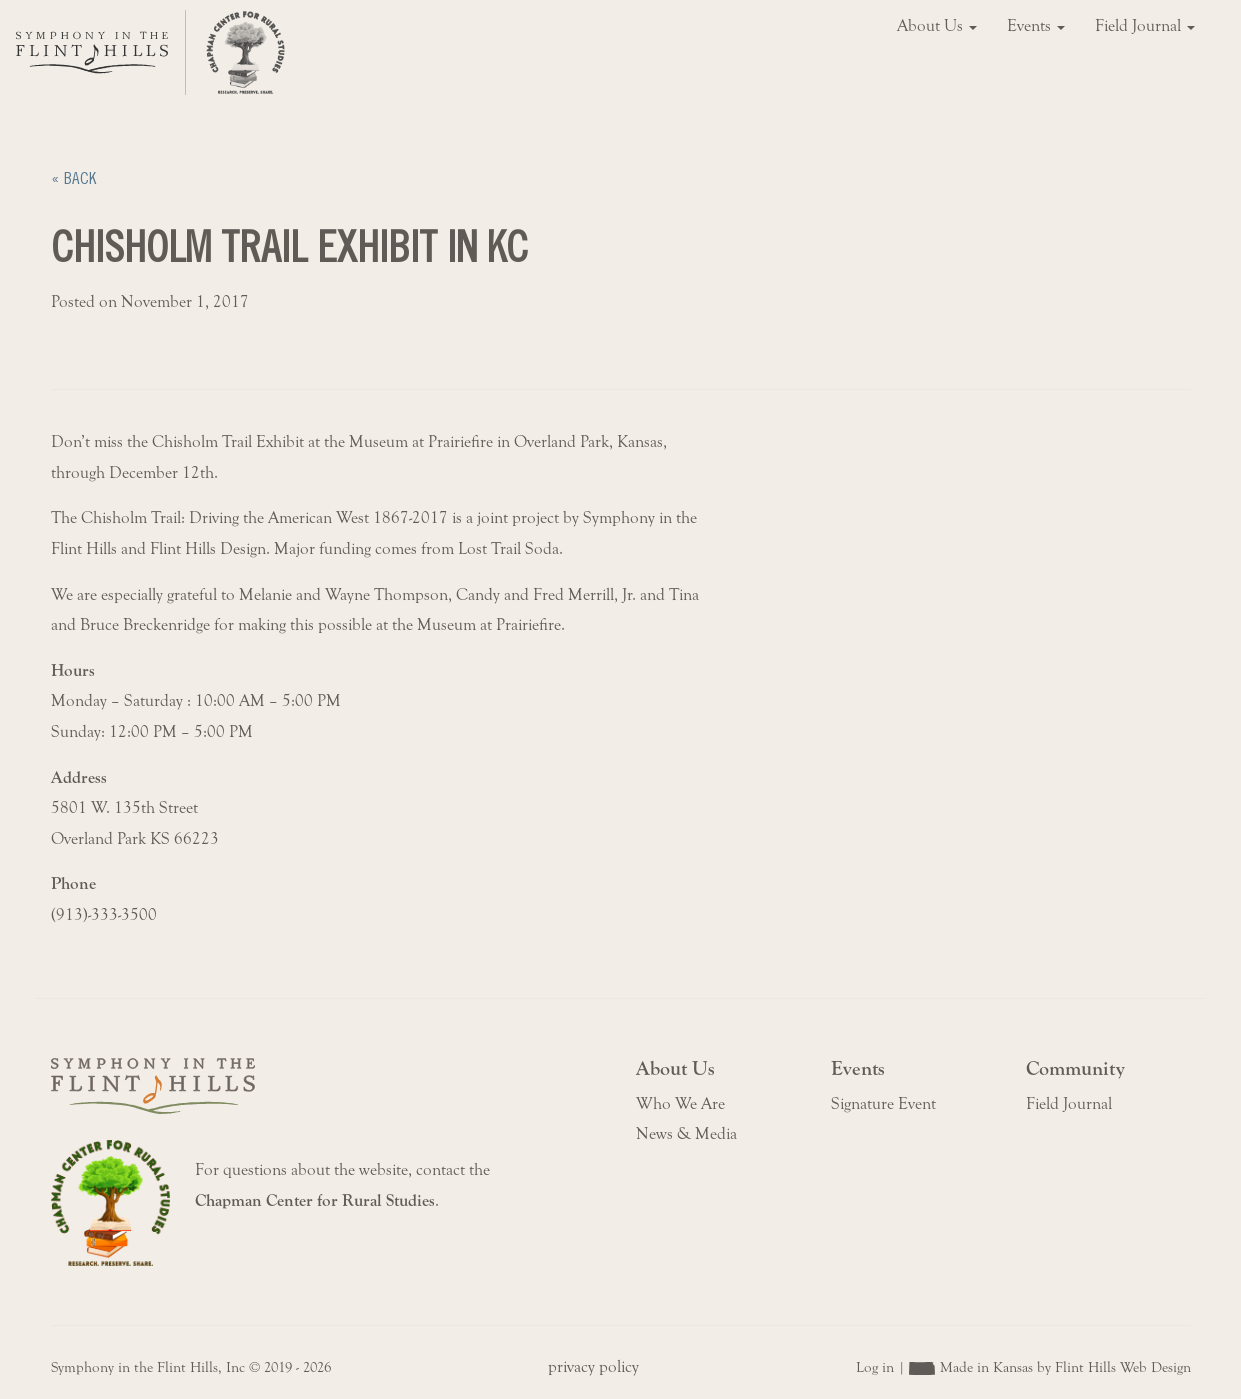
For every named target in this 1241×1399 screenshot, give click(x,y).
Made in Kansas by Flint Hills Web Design (1065, 1367)
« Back (73, 178)
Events (1036, 26)
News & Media (686, 1134)
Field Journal (1145, 26)
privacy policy (593, 1367)
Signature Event (883, 1104)
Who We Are (680, 1104)
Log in (875, 1367)
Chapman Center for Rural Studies (315, 1201)
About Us (937, 26)
